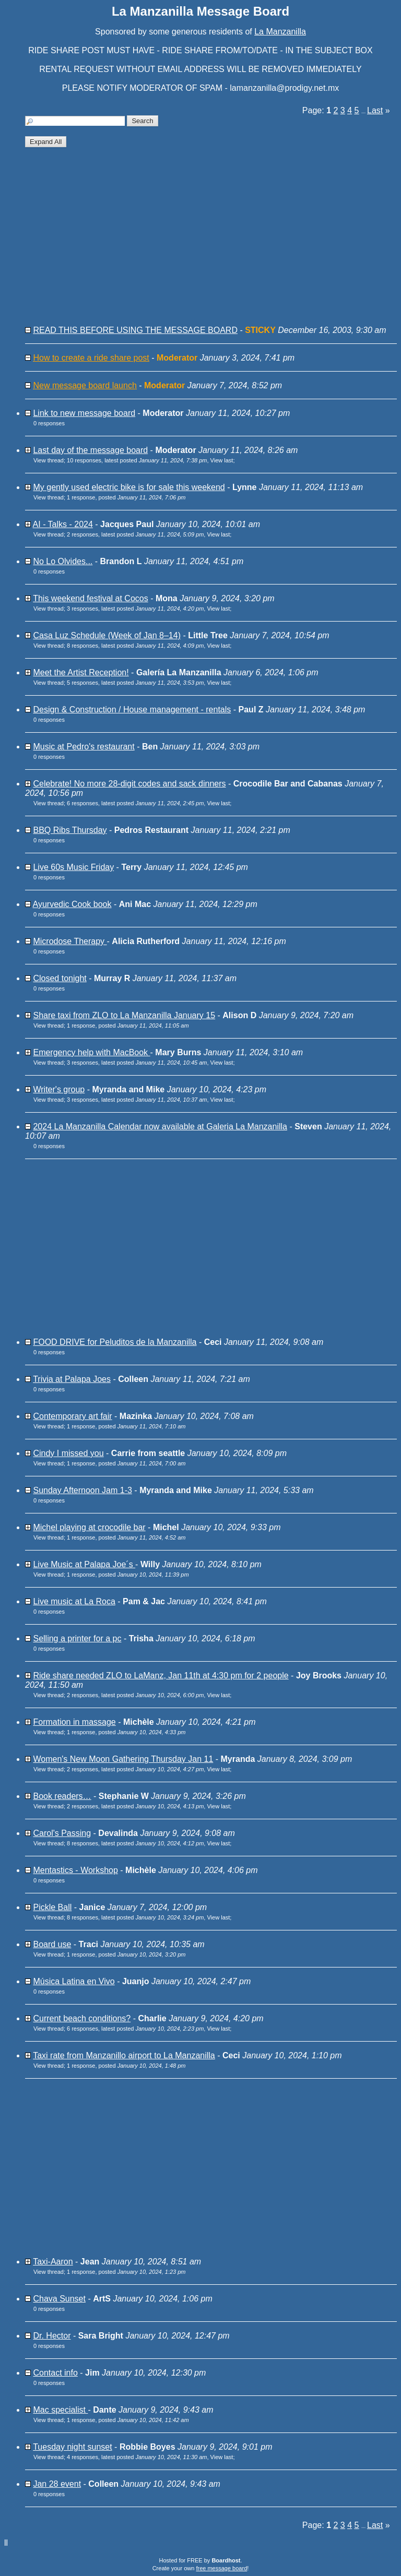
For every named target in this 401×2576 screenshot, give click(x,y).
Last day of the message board (90, 450)
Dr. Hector (51, 2335)
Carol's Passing (62, 1833)
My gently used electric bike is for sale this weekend (129, 487)
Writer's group (59, 1089)
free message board (221, 2568)
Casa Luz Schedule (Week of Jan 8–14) (107, 635)
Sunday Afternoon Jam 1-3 (82, 1490)
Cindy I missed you (68, 1453)
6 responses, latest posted (135, 803)
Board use (52, 1944)
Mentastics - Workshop (75, 1870)
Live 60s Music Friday (73, 867)
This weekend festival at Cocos (90, 598)
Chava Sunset (59, 2298)
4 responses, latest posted (137, 2457)
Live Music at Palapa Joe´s (84, 1564)
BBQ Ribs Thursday (70, 830)
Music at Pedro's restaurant (83, 746)
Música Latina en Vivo (73, 1981)
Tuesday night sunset (72, 2446)
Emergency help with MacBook (91, 1052)
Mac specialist (60, 2409)
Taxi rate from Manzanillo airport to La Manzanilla (124, 2055)
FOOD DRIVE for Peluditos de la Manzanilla (114, 1342)
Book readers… (62, 1796)
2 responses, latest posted (135, 534)
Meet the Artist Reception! (80, 672)
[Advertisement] (211, 241)
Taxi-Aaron (53, 2261)
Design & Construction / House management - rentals (132, 709)
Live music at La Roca (74, 1601)
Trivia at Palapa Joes (72, 1379)
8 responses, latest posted (135, 645)
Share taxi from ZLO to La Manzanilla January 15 (124, 1015)
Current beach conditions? (82, 2018)
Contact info (55, 2372)
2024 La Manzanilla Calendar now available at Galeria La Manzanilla (160, 1126)
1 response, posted (126, 497)
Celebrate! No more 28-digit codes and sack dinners (129, 783)
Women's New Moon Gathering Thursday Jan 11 (123, 1759)
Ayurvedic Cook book (72, 904)
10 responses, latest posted (137, 460)
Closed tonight (59, 978)
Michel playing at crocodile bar (89, 1527)
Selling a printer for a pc (77, 1638)
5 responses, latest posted (135, 682)
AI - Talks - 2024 (63, 524)
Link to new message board (84, 413)
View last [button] (221, 460)
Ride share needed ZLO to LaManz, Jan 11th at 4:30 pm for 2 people (160, 1675)
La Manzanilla (280, 31)
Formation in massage (74, 1722)
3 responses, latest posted (135, 608)
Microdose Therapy (70, 941)
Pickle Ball (52, 1907)
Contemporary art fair (72, 1416)
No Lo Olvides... (62, 561)
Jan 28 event (57, 2483)
